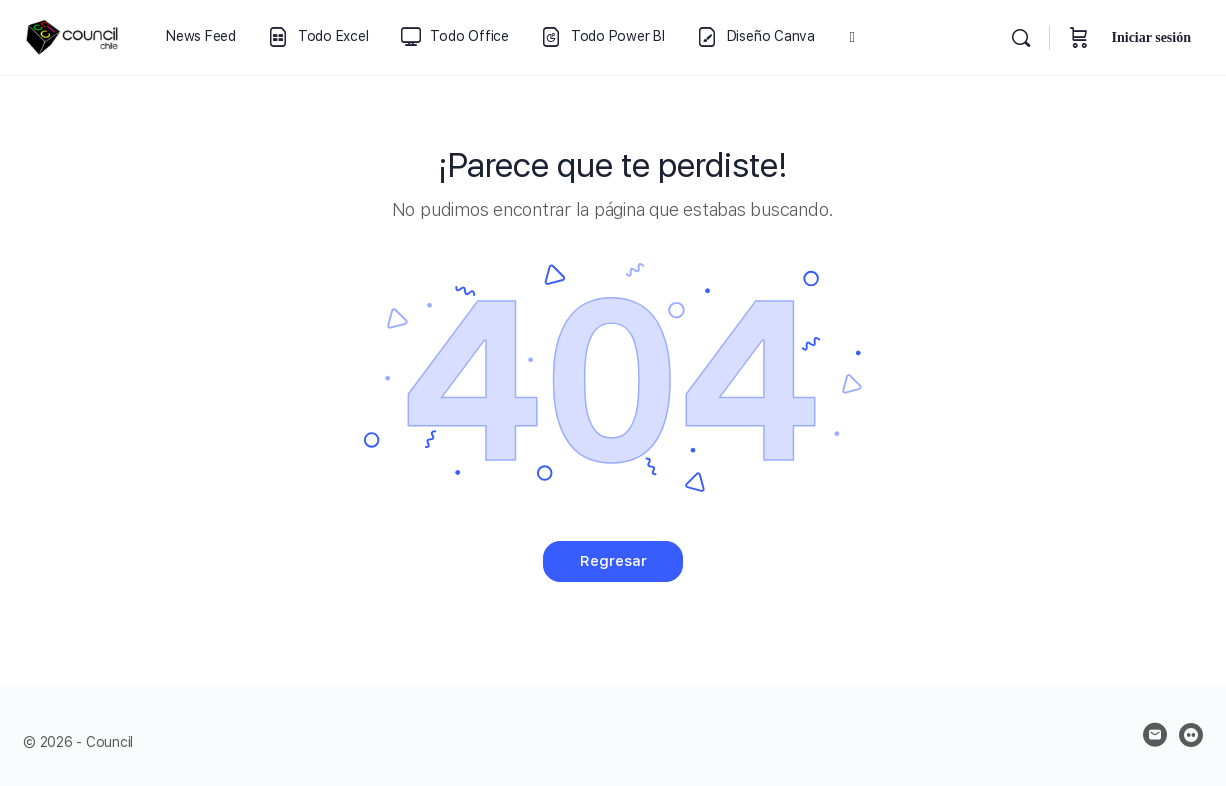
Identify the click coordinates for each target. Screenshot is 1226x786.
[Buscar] (1021, 38)
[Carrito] (1079, 37)
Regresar (613, 561)
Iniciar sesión (1151, 37)
